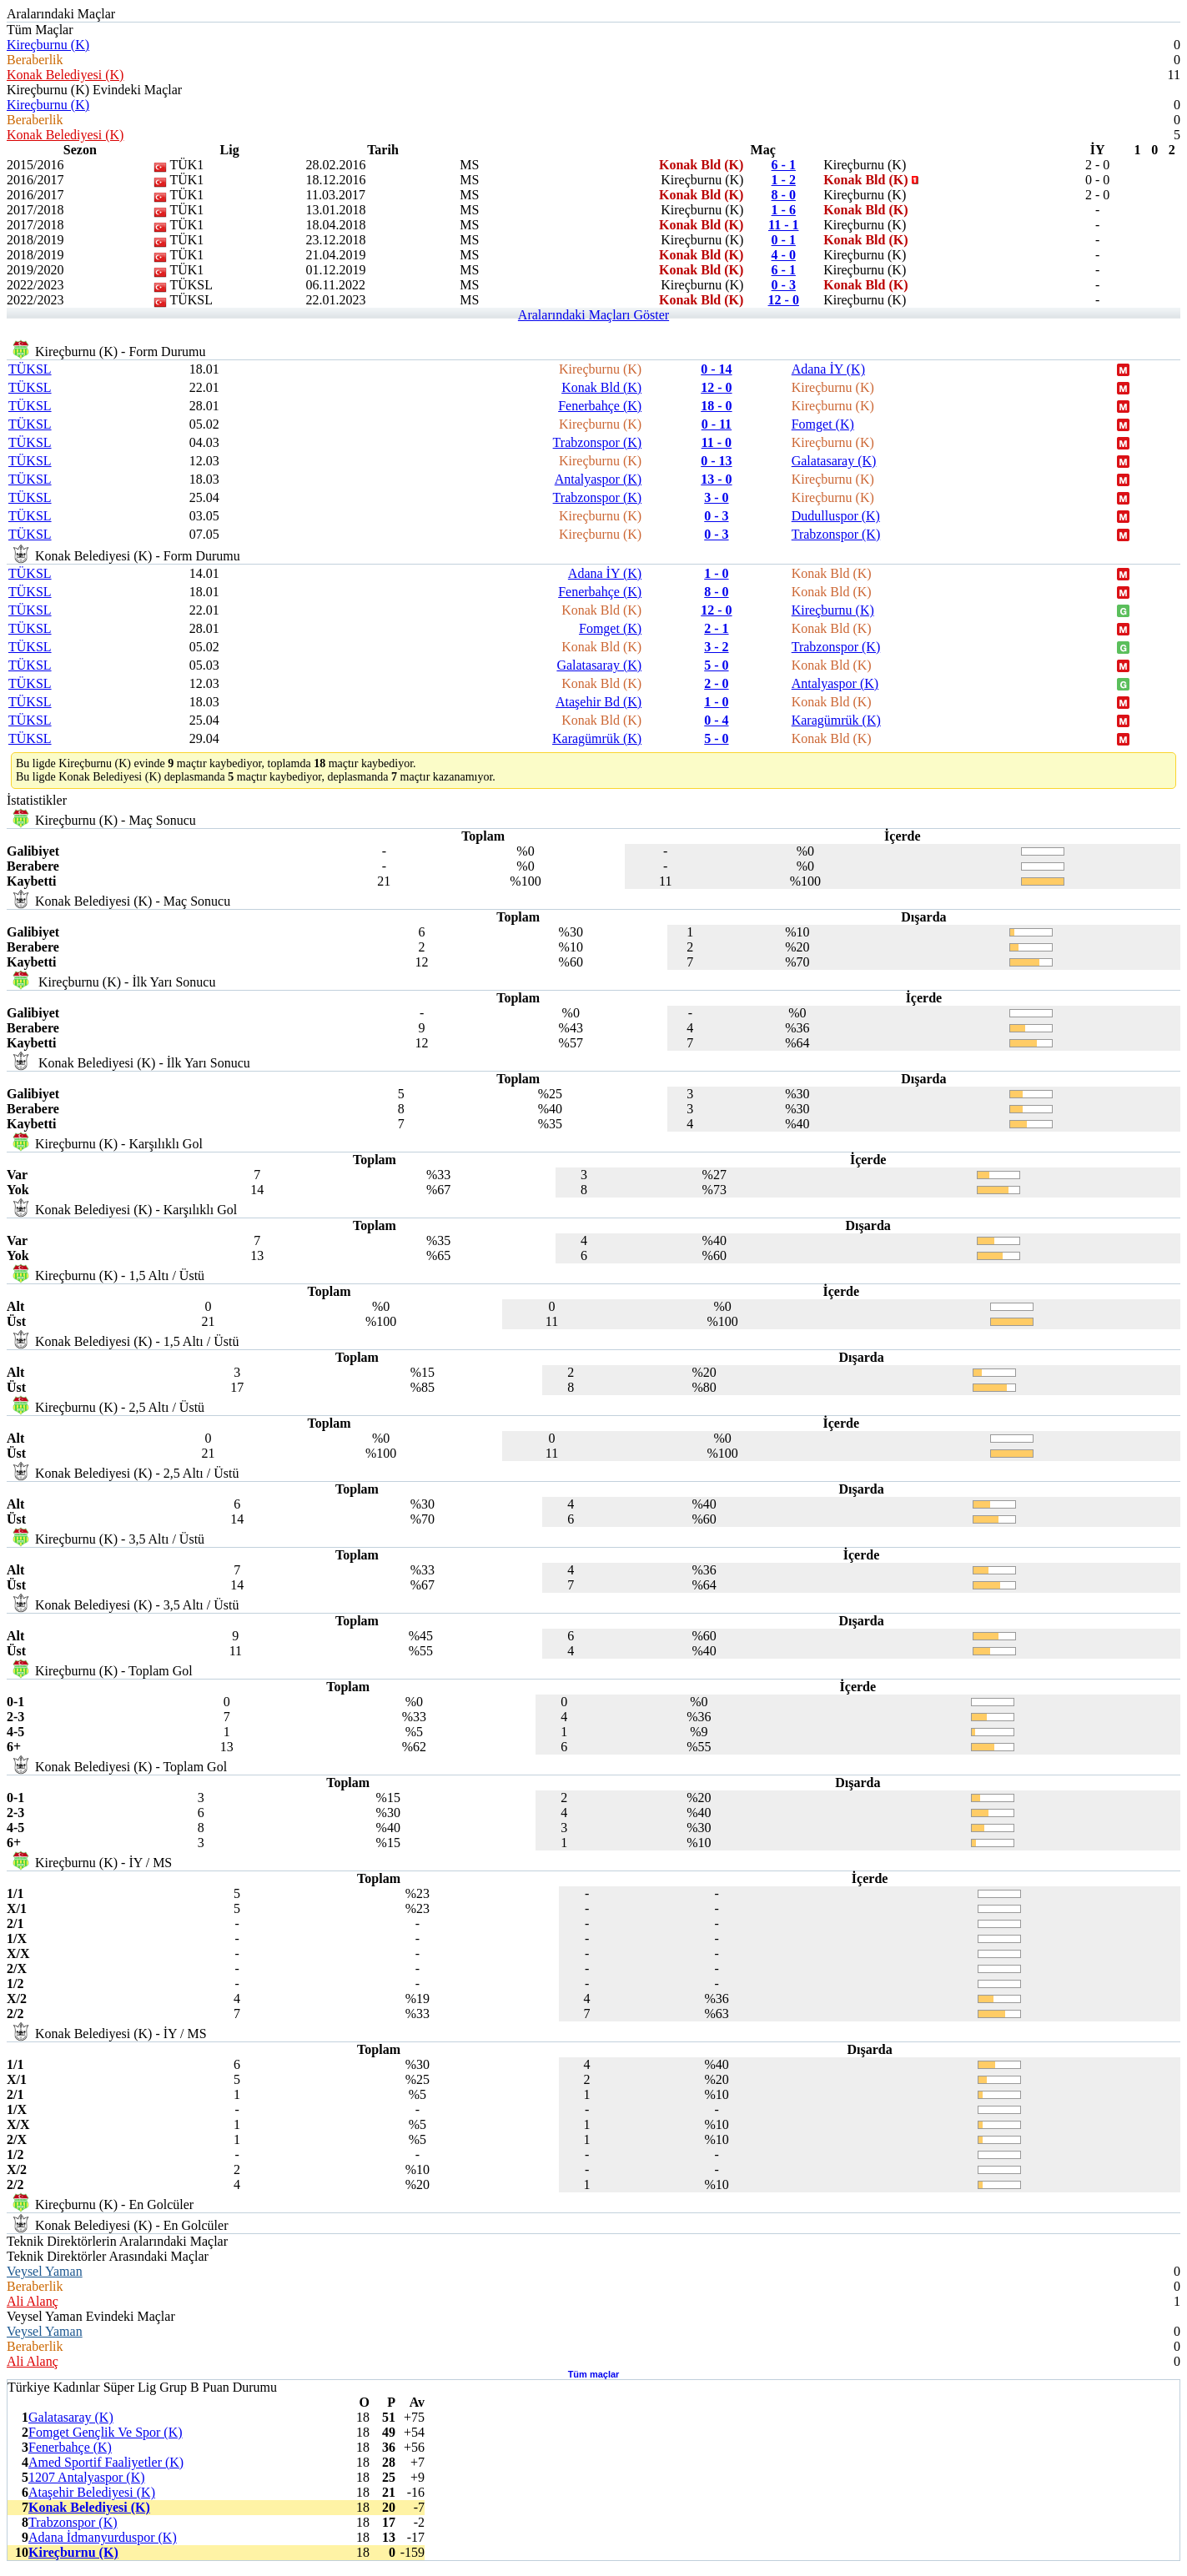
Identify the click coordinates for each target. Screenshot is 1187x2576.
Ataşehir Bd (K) (598, 702)
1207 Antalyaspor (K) (86, 2477)
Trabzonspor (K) (597, 442)
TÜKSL (30, 369)
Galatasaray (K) (834, 461)
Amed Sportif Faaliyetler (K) (106, 2462)
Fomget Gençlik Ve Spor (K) (105, 2432)
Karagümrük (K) (836, 720)
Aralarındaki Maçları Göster (593, 315)
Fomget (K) (823, 424)
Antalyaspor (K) (598, 479)
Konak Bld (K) (601, 387)
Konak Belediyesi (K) (65, 75)
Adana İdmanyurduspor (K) (102, 2537)
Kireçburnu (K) (48, 45)
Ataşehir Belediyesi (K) (91, 2492)
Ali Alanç (32, 2301)
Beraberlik (35, 60)
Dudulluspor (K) (836, 516)
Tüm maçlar (594, 2374)
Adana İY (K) (828, 369)
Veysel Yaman (45, 2271)
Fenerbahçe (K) (599, 406)
